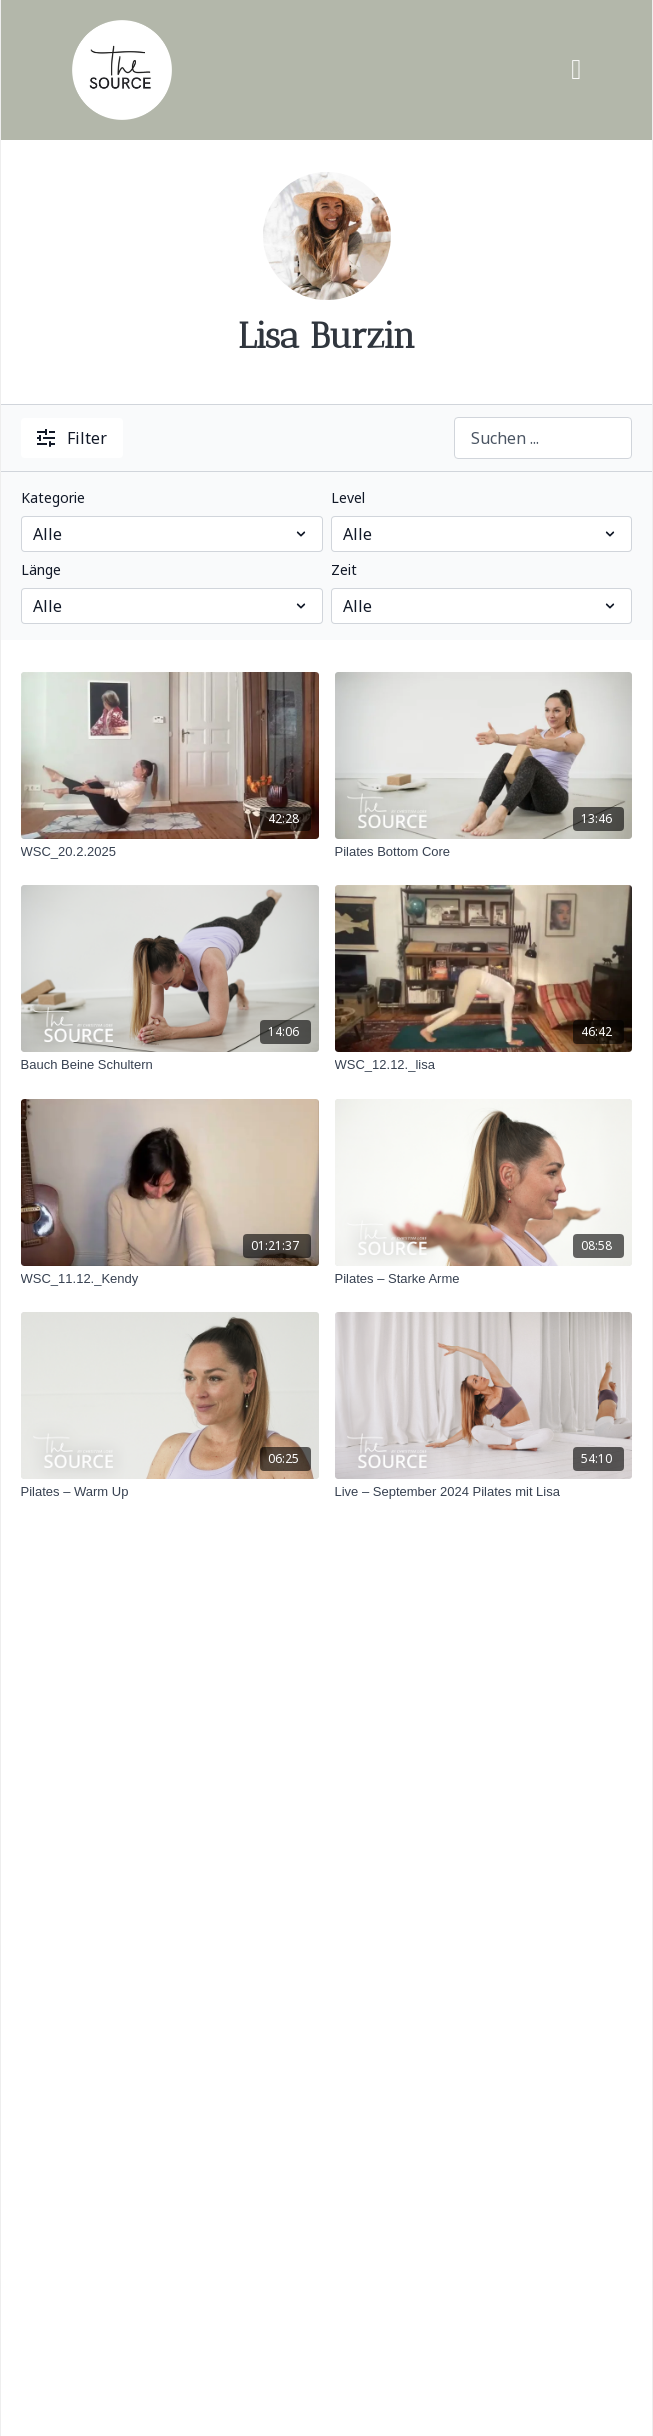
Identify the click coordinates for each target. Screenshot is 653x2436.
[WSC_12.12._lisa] (484, 1065)
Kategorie (53, 497)
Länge (41, 569)
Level (348, 497)
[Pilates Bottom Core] (484, 852)
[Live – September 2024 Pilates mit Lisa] (484, 1492)
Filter (72, 438)
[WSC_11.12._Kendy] (170, 1279)
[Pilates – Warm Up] (170, 1492)
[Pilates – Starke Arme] (484, 1279)
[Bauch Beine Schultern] (170, 1065)
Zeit (344, 569)
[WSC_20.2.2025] (170, 852)
